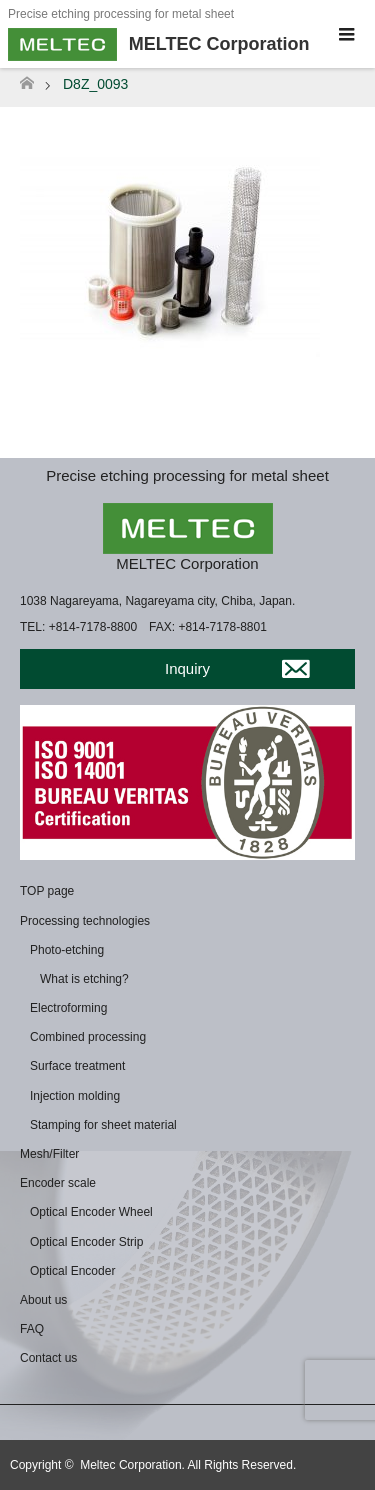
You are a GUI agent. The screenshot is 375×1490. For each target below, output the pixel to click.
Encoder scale (58, 1183)
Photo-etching (67, 950)
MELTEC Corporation (187, 563)
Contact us (48, 1358)
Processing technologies (85, 921)
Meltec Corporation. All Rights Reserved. (188, 1465)
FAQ (32, 1329)
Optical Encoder (72, 1271)
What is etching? (84, 979)
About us (43, 1300)
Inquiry (187, 668)
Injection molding (75, 1096)
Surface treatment (77, 1066)
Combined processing (88, 1037)
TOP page (47, 891)
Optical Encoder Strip (86, 1242)
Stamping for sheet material (103, 1125)
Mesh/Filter (49, 1154)
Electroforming (68, 1008)
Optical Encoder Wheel (91, 1212)
